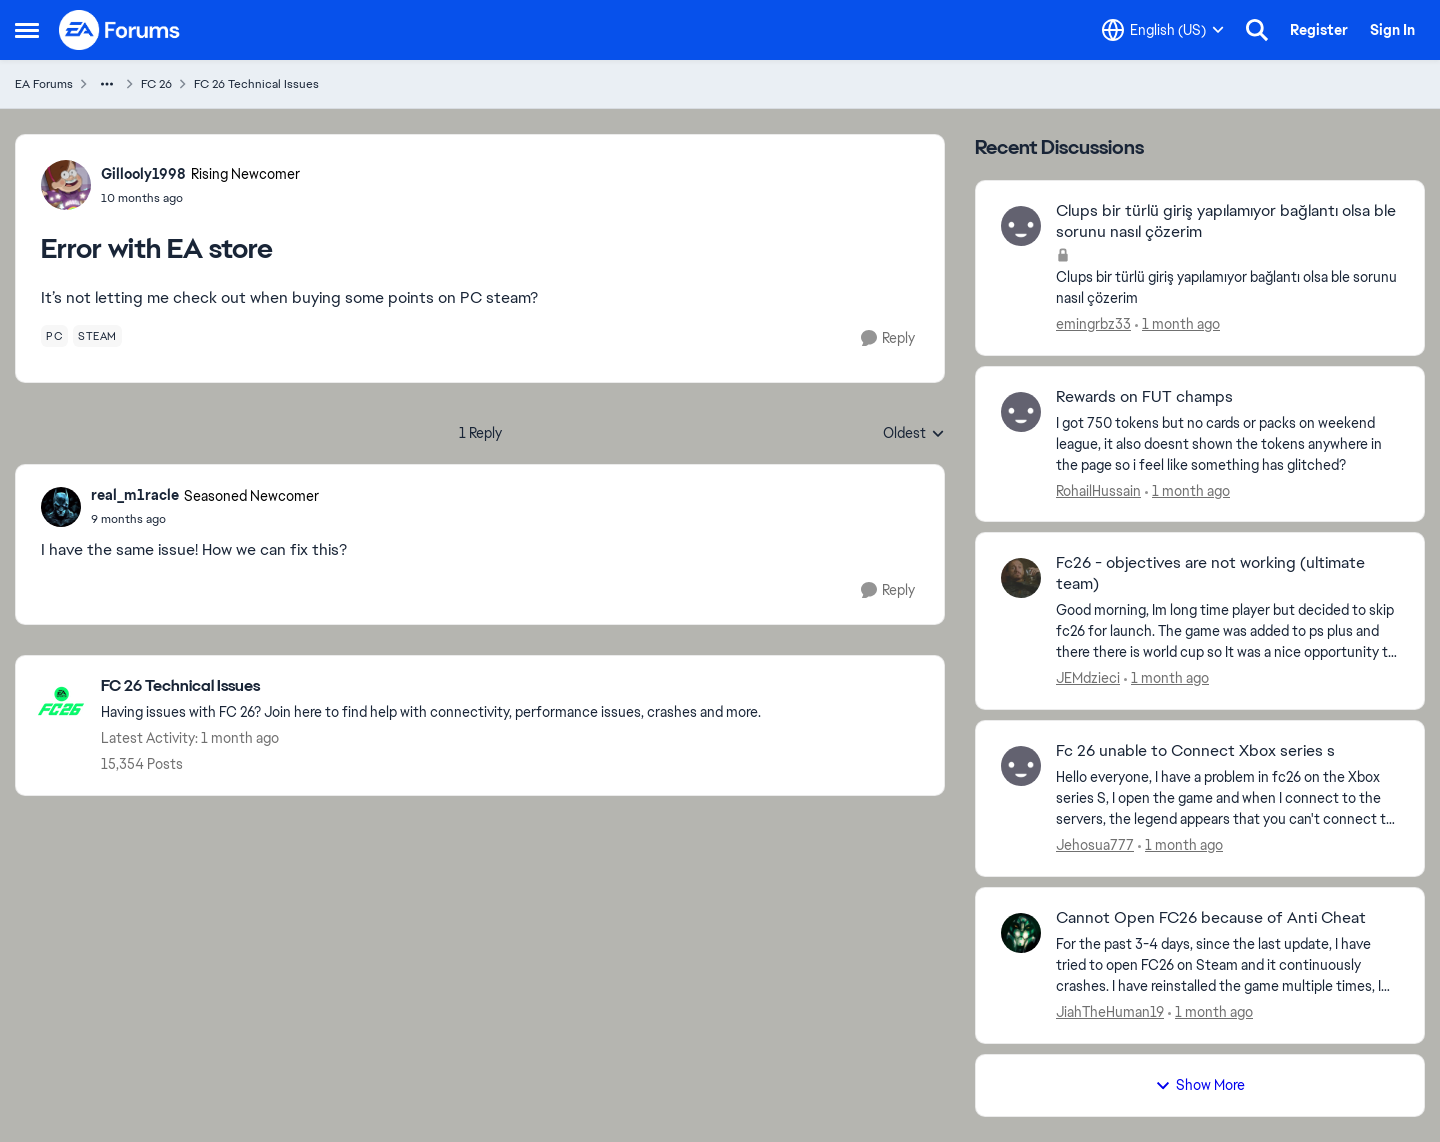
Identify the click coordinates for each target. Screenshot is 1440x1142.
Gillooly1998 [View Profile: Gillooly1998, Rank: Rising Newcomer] (143, 174)
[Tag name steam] (97, 336)
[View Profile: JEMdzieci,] (1021, 578)
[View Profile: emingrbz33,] (1021, 226)
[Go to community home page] (120, 30)
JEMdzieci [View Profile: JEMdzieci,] (1088, 678)
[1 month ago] (1177, 324)
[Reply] (888, 338)
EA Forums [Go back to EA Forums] (44, 84)
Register (1319, 30)
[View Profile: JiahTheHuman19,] (1021, 933)
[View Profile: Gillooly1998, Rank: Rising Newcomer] (66, 185)
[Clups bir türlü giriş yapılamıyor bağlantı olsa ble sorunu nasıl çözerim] (1227, 288)
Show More (1200, 1085)
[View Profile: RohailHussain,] (1021, 412)
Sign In (1392, 30)
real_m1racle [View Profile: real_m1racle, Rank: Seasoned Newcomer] (135, 495)
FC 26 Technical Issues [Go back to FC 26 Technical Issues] (256, 84)
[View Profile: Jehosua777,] (1021, 766)
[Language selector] (1163, 30)
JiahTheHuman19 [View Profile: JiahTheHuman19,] (1110, 1012)
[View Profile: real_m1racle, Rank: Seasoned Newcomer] (61, 507)
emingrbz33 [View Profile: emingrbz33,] (1093, 324)
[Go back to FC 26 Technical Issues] (431, 686)
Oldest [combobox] (914, 434)
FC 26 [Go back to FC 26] (156, 84)
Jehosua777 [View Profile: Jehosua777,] (1095, 845)
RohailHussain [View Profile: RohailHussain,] (1098, 490)
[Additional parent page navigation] (107, 84)
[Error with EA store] (205, 519)
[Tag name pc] (54, 336)
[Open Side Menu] (27, 30)
